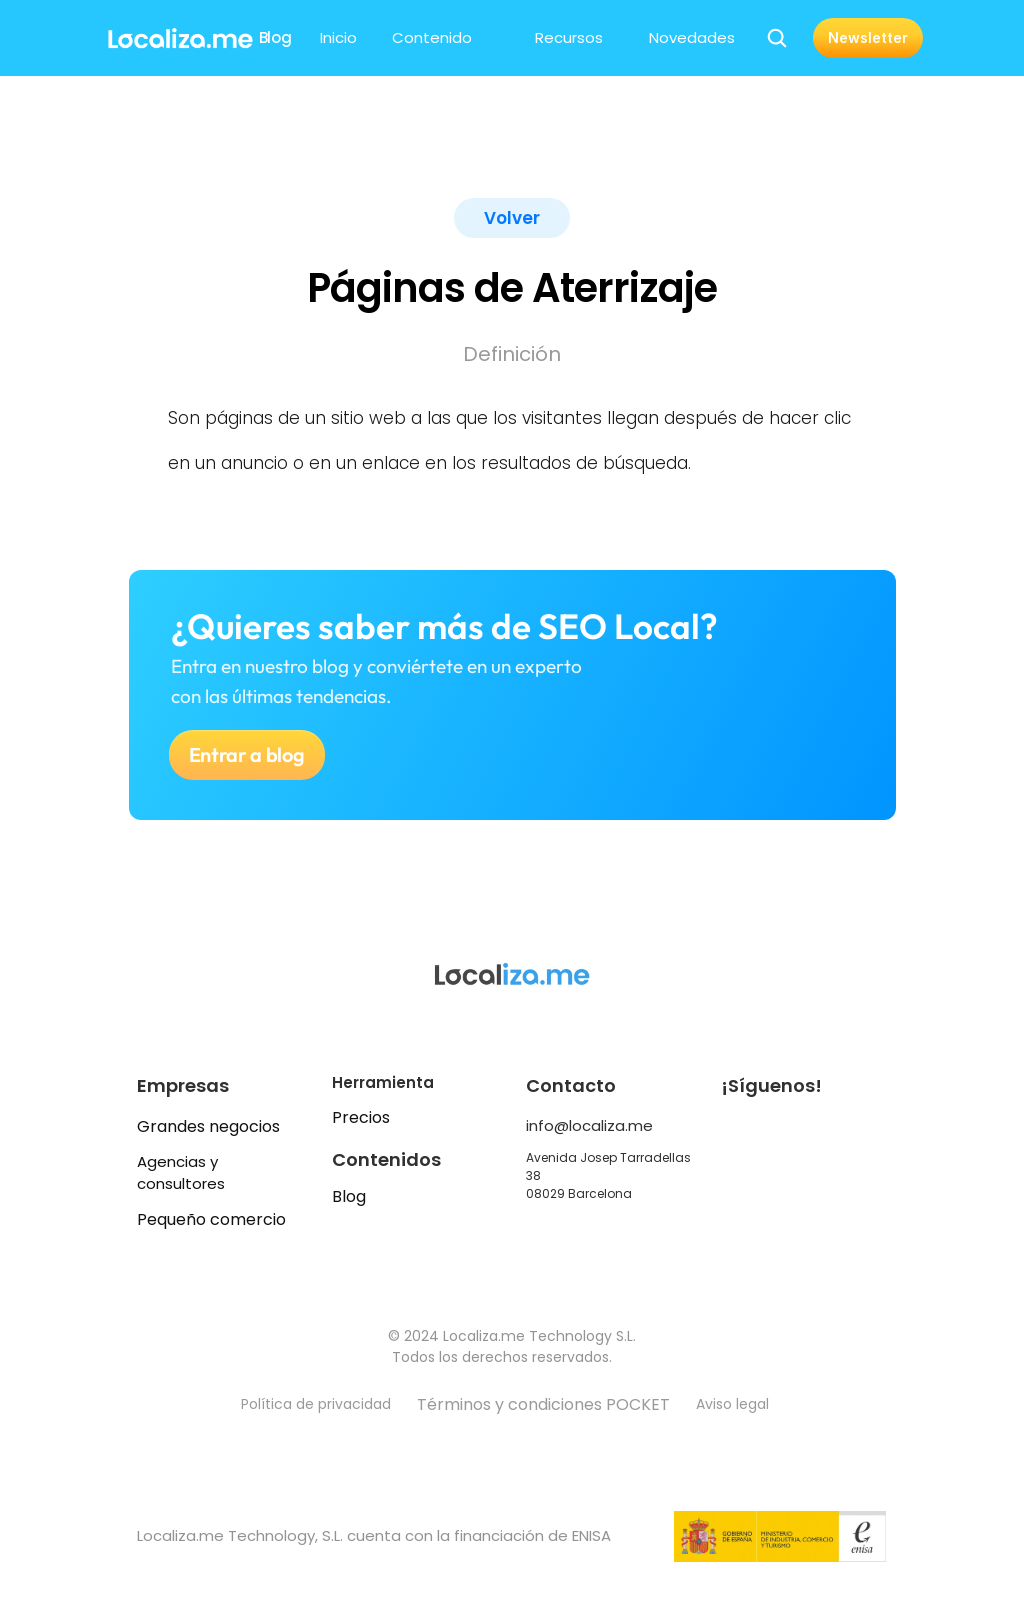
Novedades (692, 37)
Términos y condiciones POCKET (543, 1404)
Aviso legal (734, 1404)
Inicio (338, 37)
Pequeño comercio (211, 1219)
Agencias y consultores (181, 1173)
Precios (361, 1117)
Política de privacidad (316, 1404)
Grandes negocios (208, 1126)
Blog (349, 1196)
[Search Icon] (777, 38)
